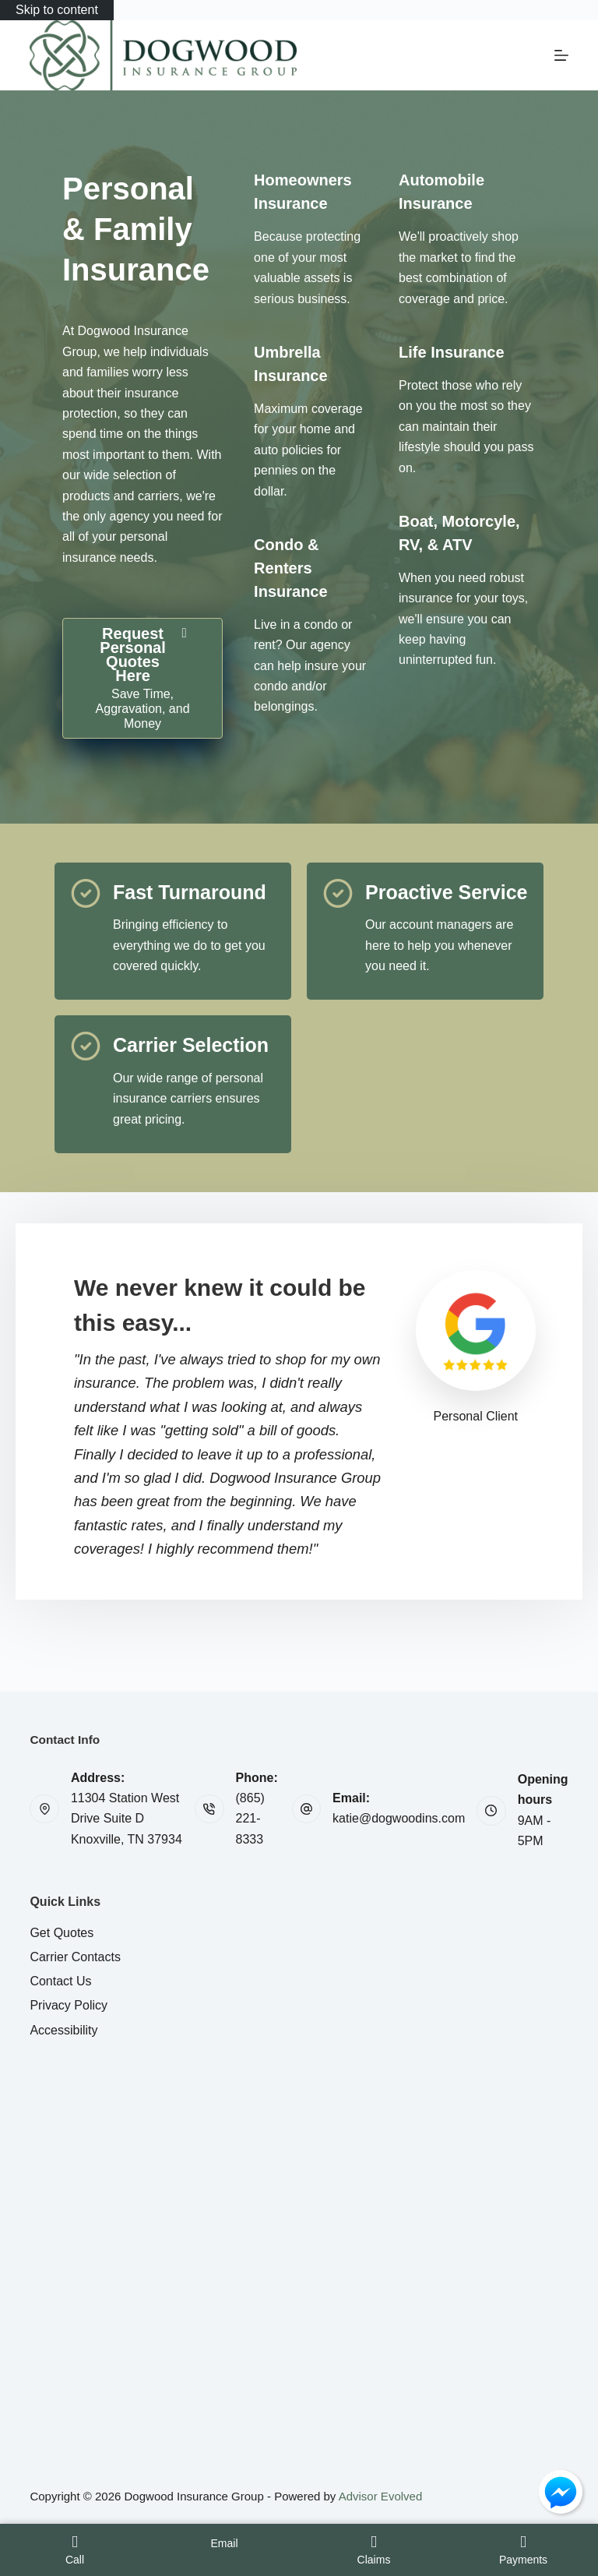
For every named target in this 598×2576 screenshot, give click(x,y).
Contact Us (60, 1981)
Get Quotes (61, 1932)
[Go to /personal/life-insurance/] (452, 352)
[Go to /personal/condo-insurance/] (290, 568)
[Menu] (561, 55)
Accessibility (63, 2030)
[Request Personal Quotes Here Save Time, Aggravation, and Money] (142, 678)
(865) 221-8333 (250, 1818)
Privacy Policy (68, 2005)
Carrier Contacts (75, 1957)
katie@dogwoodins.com (398, 1818)
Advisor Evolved (381, 2496)
